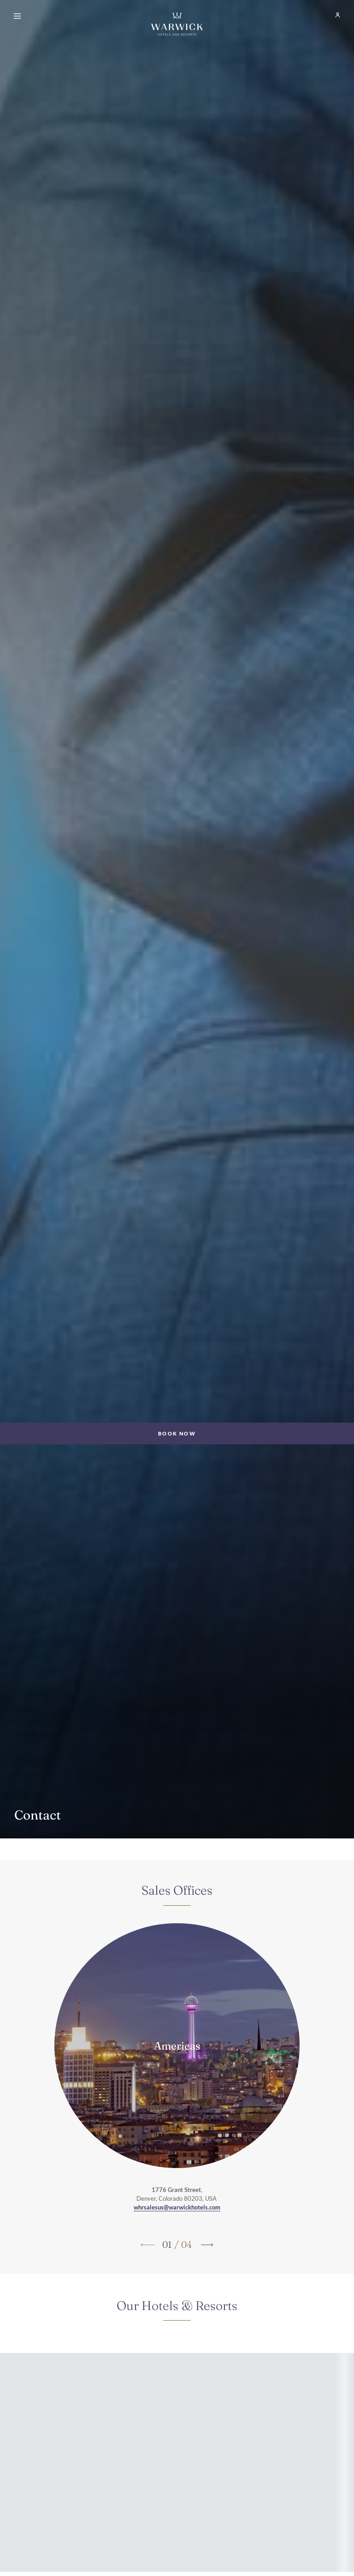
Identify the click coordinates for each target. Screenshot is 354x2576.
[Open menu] (19, 16)
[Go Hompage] (177, 23)
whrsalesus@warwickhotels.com (177, 2207)
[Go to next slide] (206, 2245)
